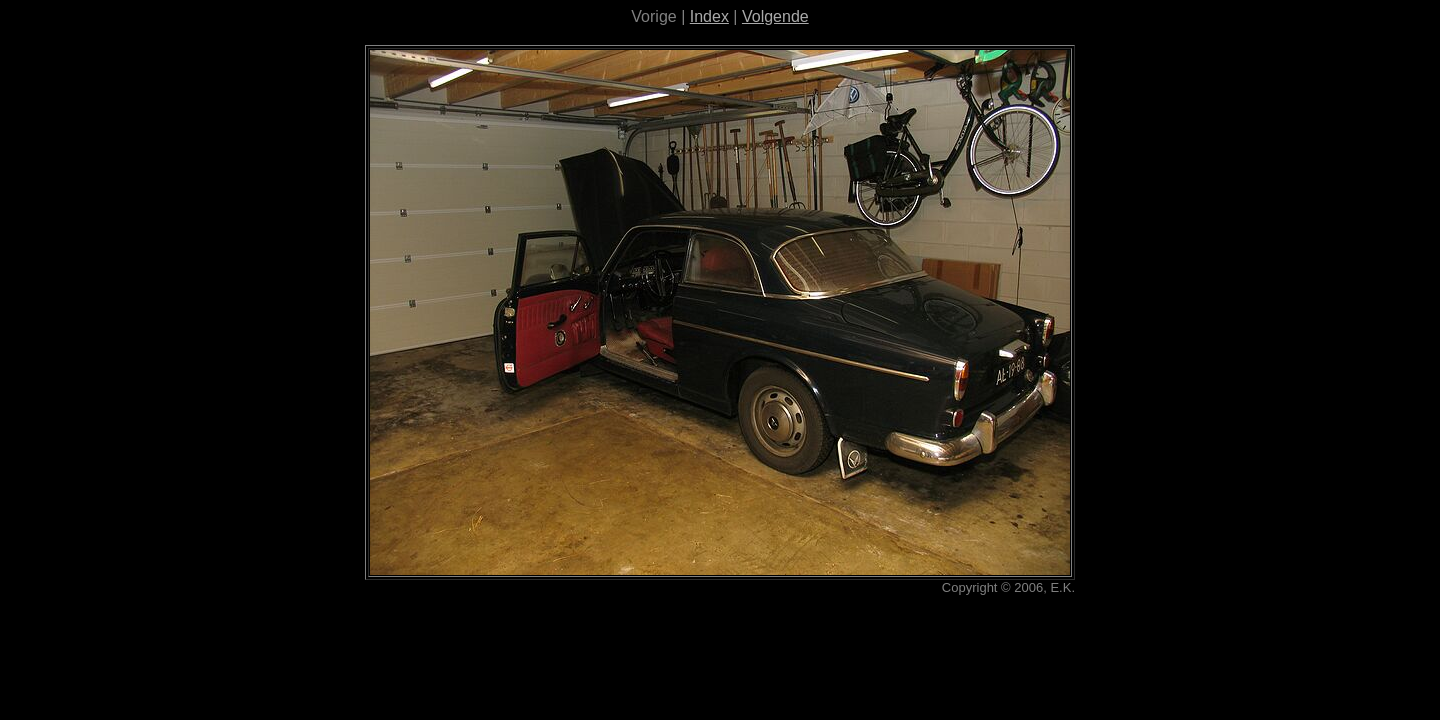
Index (709, 16)
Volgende (775, 16)
